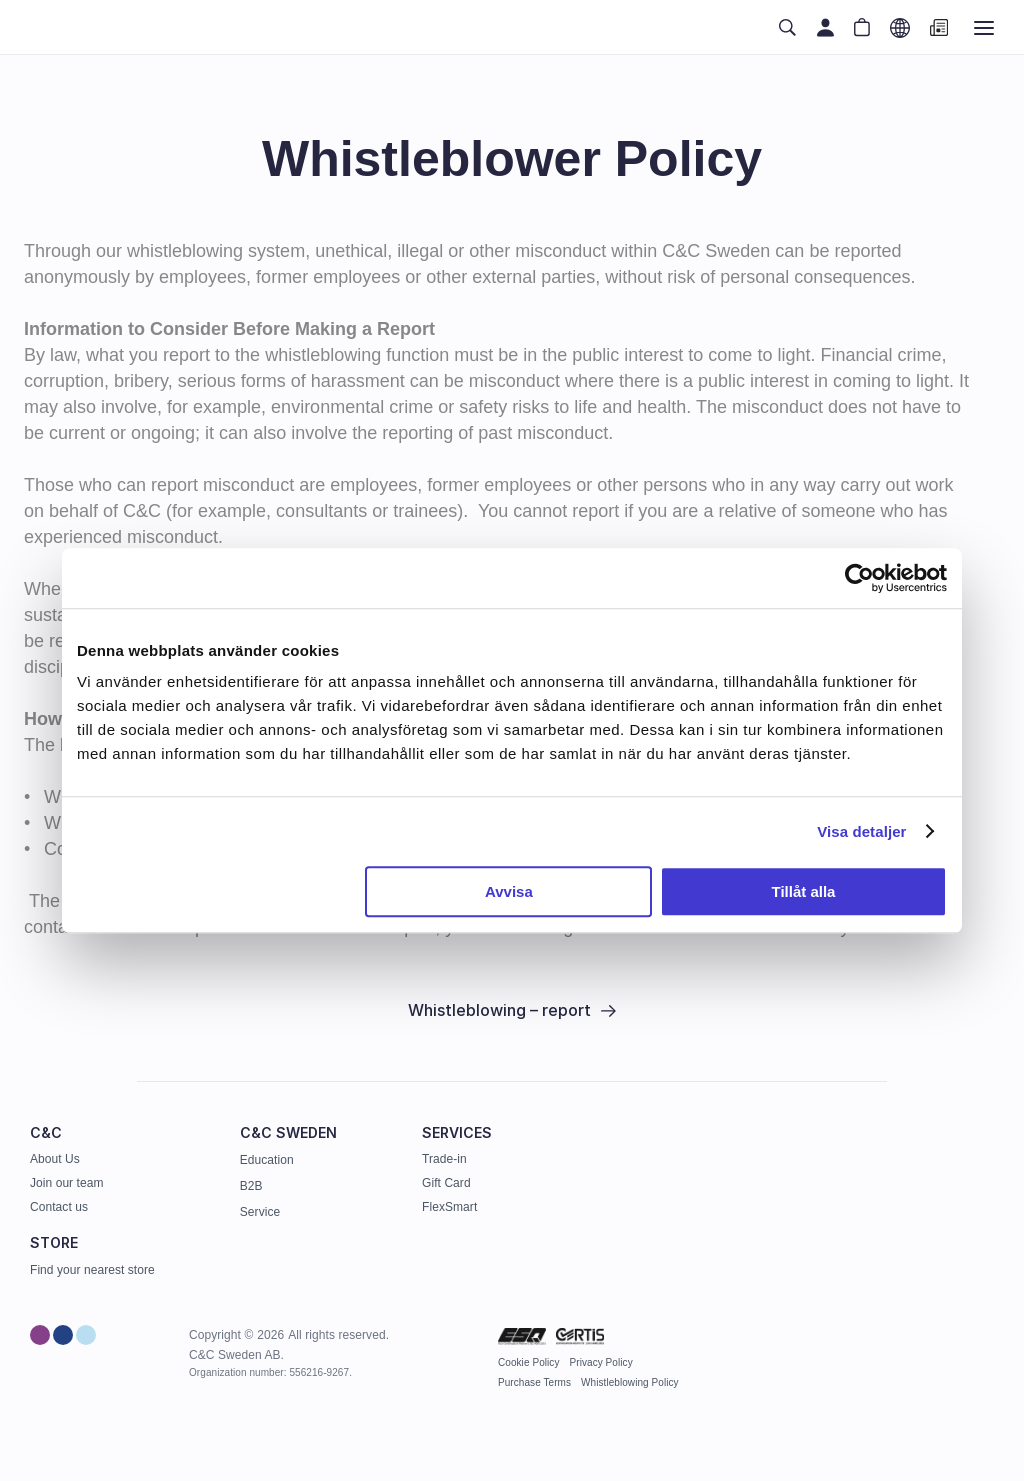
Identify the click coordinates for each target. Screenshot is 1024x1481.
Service (260, 1212)
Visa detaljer (861, 831)
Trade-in (444, 1159)
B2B (251, 1186)
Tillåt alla (803, 891)
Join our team (66, 1183)
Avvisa (509, 891)
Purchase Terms (534, 1382)
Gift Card (446, 1183)
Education (267, 1160)
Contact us (59, 1207)
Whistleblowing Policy (630, 1382)
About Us (55, 1159)
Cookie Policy (529, 1362)
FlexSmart (449, 1207)
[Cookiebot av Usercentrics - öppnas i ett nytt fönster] (859, 578)
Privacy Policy (601, 1362)
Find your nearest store (92, 1270)
